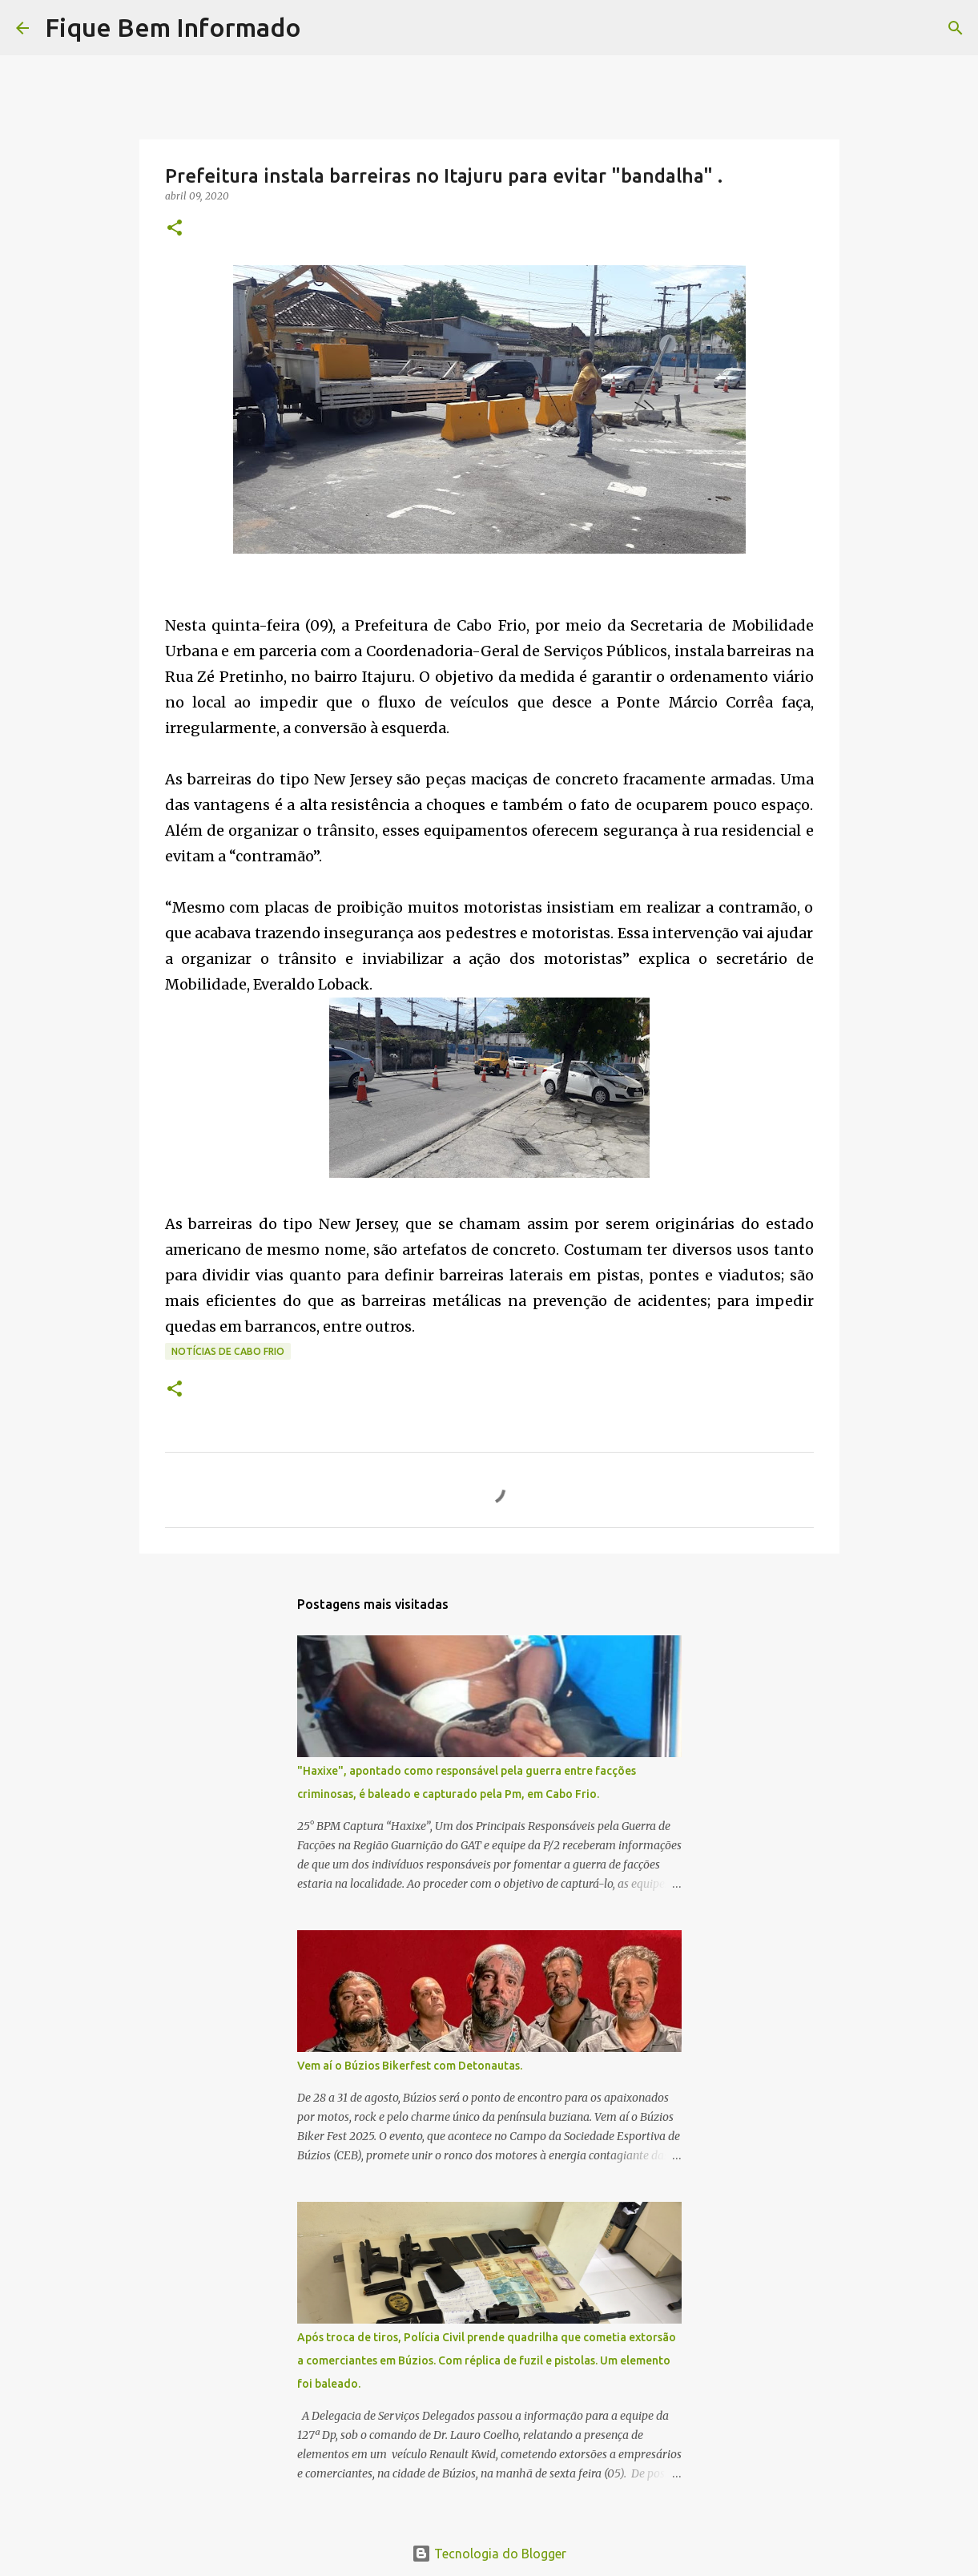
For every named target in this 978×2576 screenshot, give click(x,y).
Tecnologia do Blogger (489, 2553)
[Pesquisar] (323, 28)
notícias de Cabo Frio (227, 1351)
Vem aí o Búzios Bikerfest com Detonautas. (409, 2065)
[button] (174, 229)
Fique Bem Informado (173, 27)
